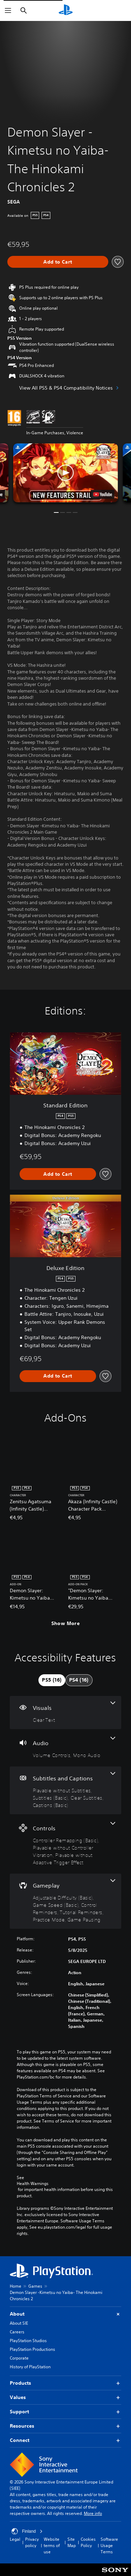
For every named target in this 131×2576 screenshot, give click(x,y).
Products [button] (65, 2383)
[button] (65, 472)
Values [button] (65, 2397)
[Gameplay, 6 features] (65, 1901)
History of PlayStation (30, 2367)
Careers (17, 2332)
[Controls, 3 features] (65, 1844)
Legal (15, 2539)
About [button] (65, 2314)
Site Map (71, 2542)
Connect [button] (65, 2440)
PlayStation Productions (32, 2349)
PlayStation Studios (28, 2341)
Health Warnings (33, 2183)
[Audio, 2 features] (65, 1747)
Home (15, 2286)
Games (35, 2286)
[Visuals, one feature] (65, 1712)
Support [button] (65, 2411)
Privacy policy (32, 2542)
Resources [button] (65, 2426)
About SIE (19, 2323)
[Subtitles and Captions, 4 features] (65, 1790)
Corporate (19, 2358)
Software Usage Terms (109, 2545)
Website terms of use (52, 2545)
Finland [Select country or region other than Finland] (27, 2531)
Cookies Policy (88, 2542)
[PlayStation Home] (65, 10)
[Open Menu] (8, 10)
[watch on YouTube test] (102, 494)
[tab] (51, 1680)
